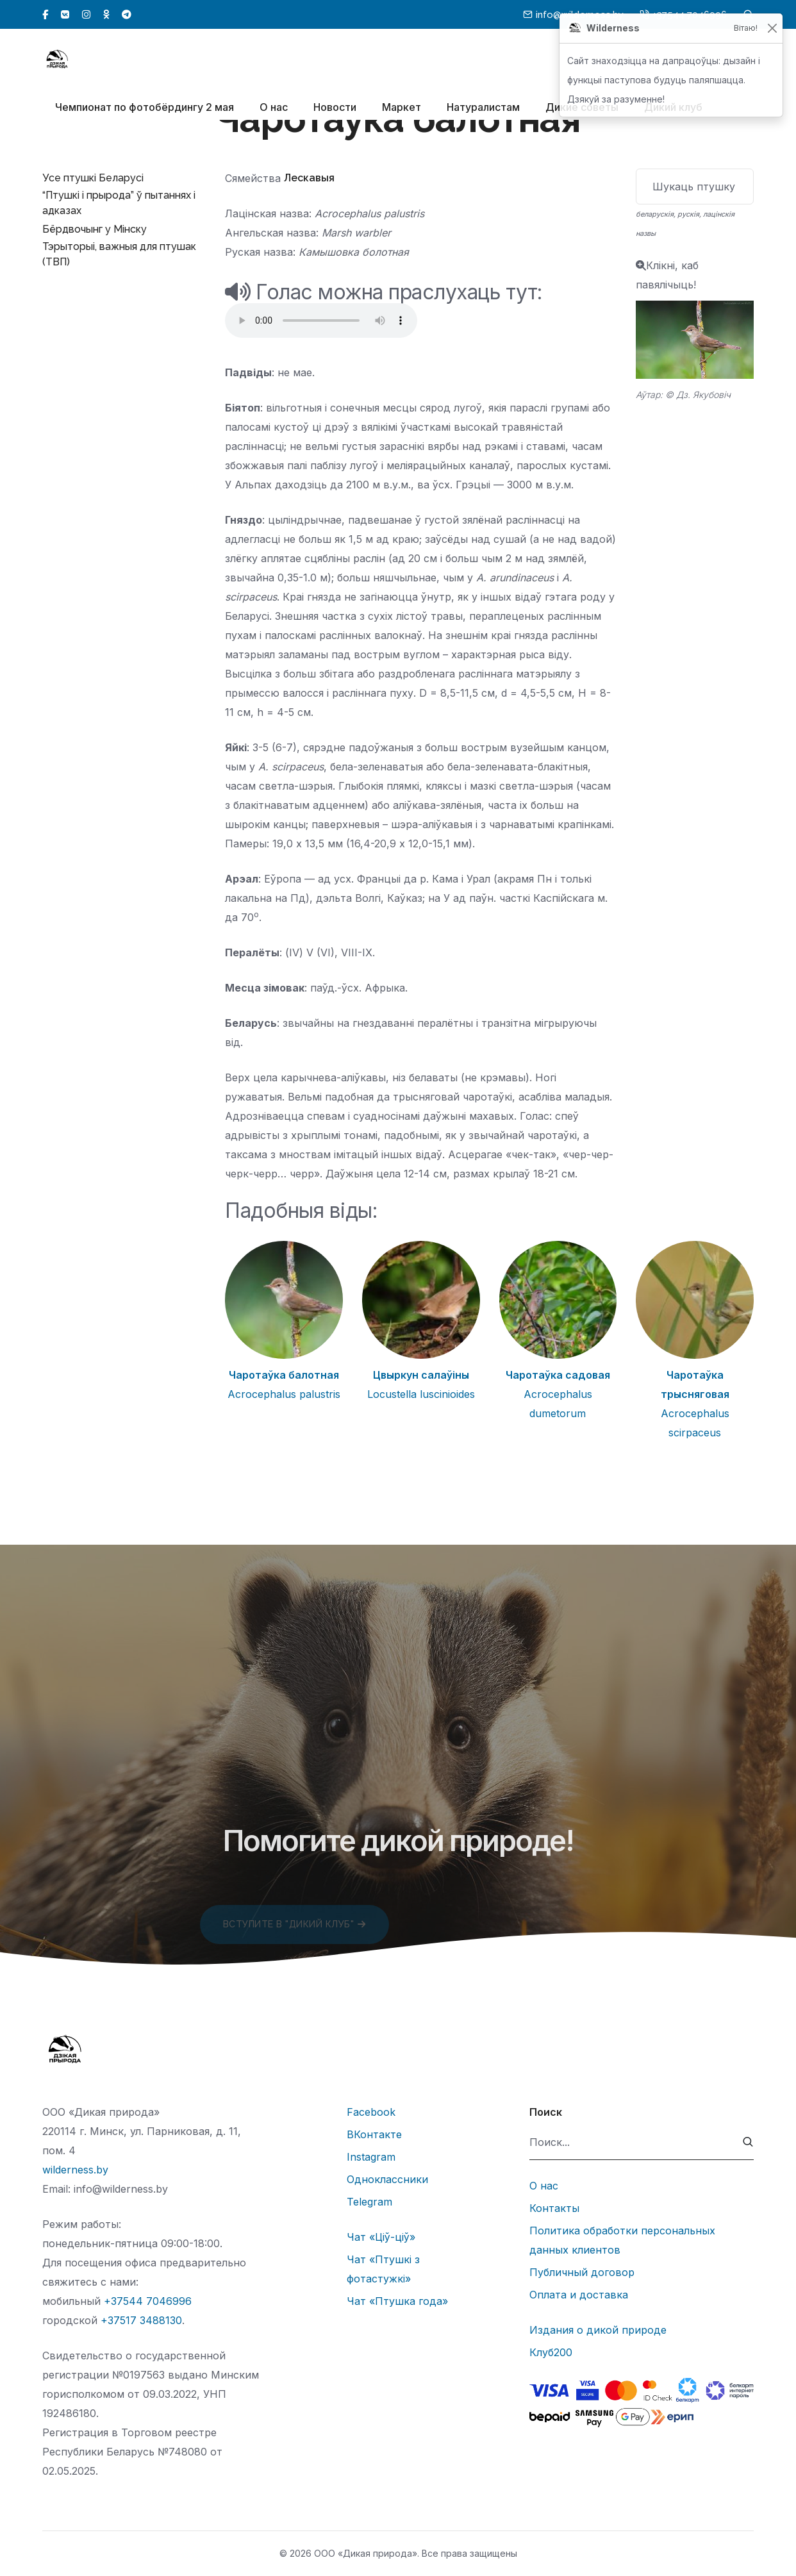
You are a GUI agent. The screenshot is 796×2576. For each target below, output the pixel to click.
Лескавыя (309, 178)
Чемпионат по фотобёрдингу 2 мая (144, 109)
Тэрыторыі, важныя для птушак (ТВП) (119, 254)
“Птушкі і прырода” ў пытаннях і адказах (118, 203)
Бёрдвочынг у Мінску (94, 229)
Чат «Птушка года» (397, 2301)
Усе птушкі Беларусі (93, 178)
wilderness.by (75, 2169)
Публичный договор (581, 2272)
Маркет (401, 109)
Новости (334, 109)
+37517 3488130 (141, 2320)
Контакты (554, 2208)
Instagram (371, 2156)
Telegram (369, 2201)
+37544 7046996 (148, 2301)
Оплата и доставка (578, 2294)
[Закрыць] (772, 28)
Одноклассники (387, 2179)
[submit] (748, 2142)
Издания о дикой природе (598, 2329)
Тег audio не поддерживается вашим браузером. (321, 320)
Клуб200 (550, 2352)
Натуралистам (483, 109)
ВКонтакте (374, 2134)
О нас (274, 109)
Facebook (371, 2112)
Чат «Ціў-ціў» (381, 2237)
